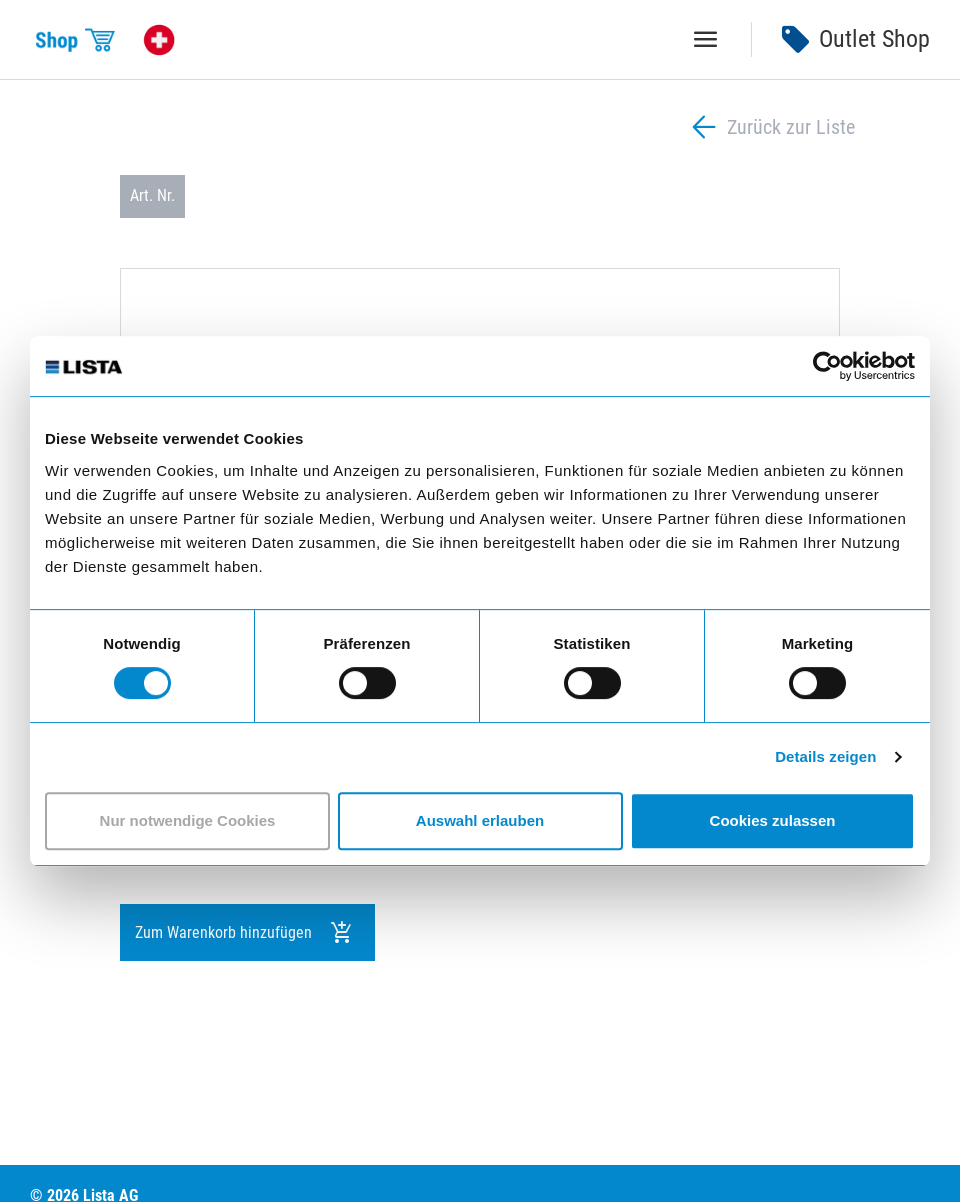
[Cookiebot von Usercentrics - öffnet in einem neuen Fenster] (827, 366)
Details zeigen (825, 756)
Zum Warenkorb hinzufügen (244, 933)
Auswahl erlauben (480, 820)
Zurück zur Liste (771, 127)
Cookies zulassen (773, 820)
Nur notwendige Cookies (188, 820)
